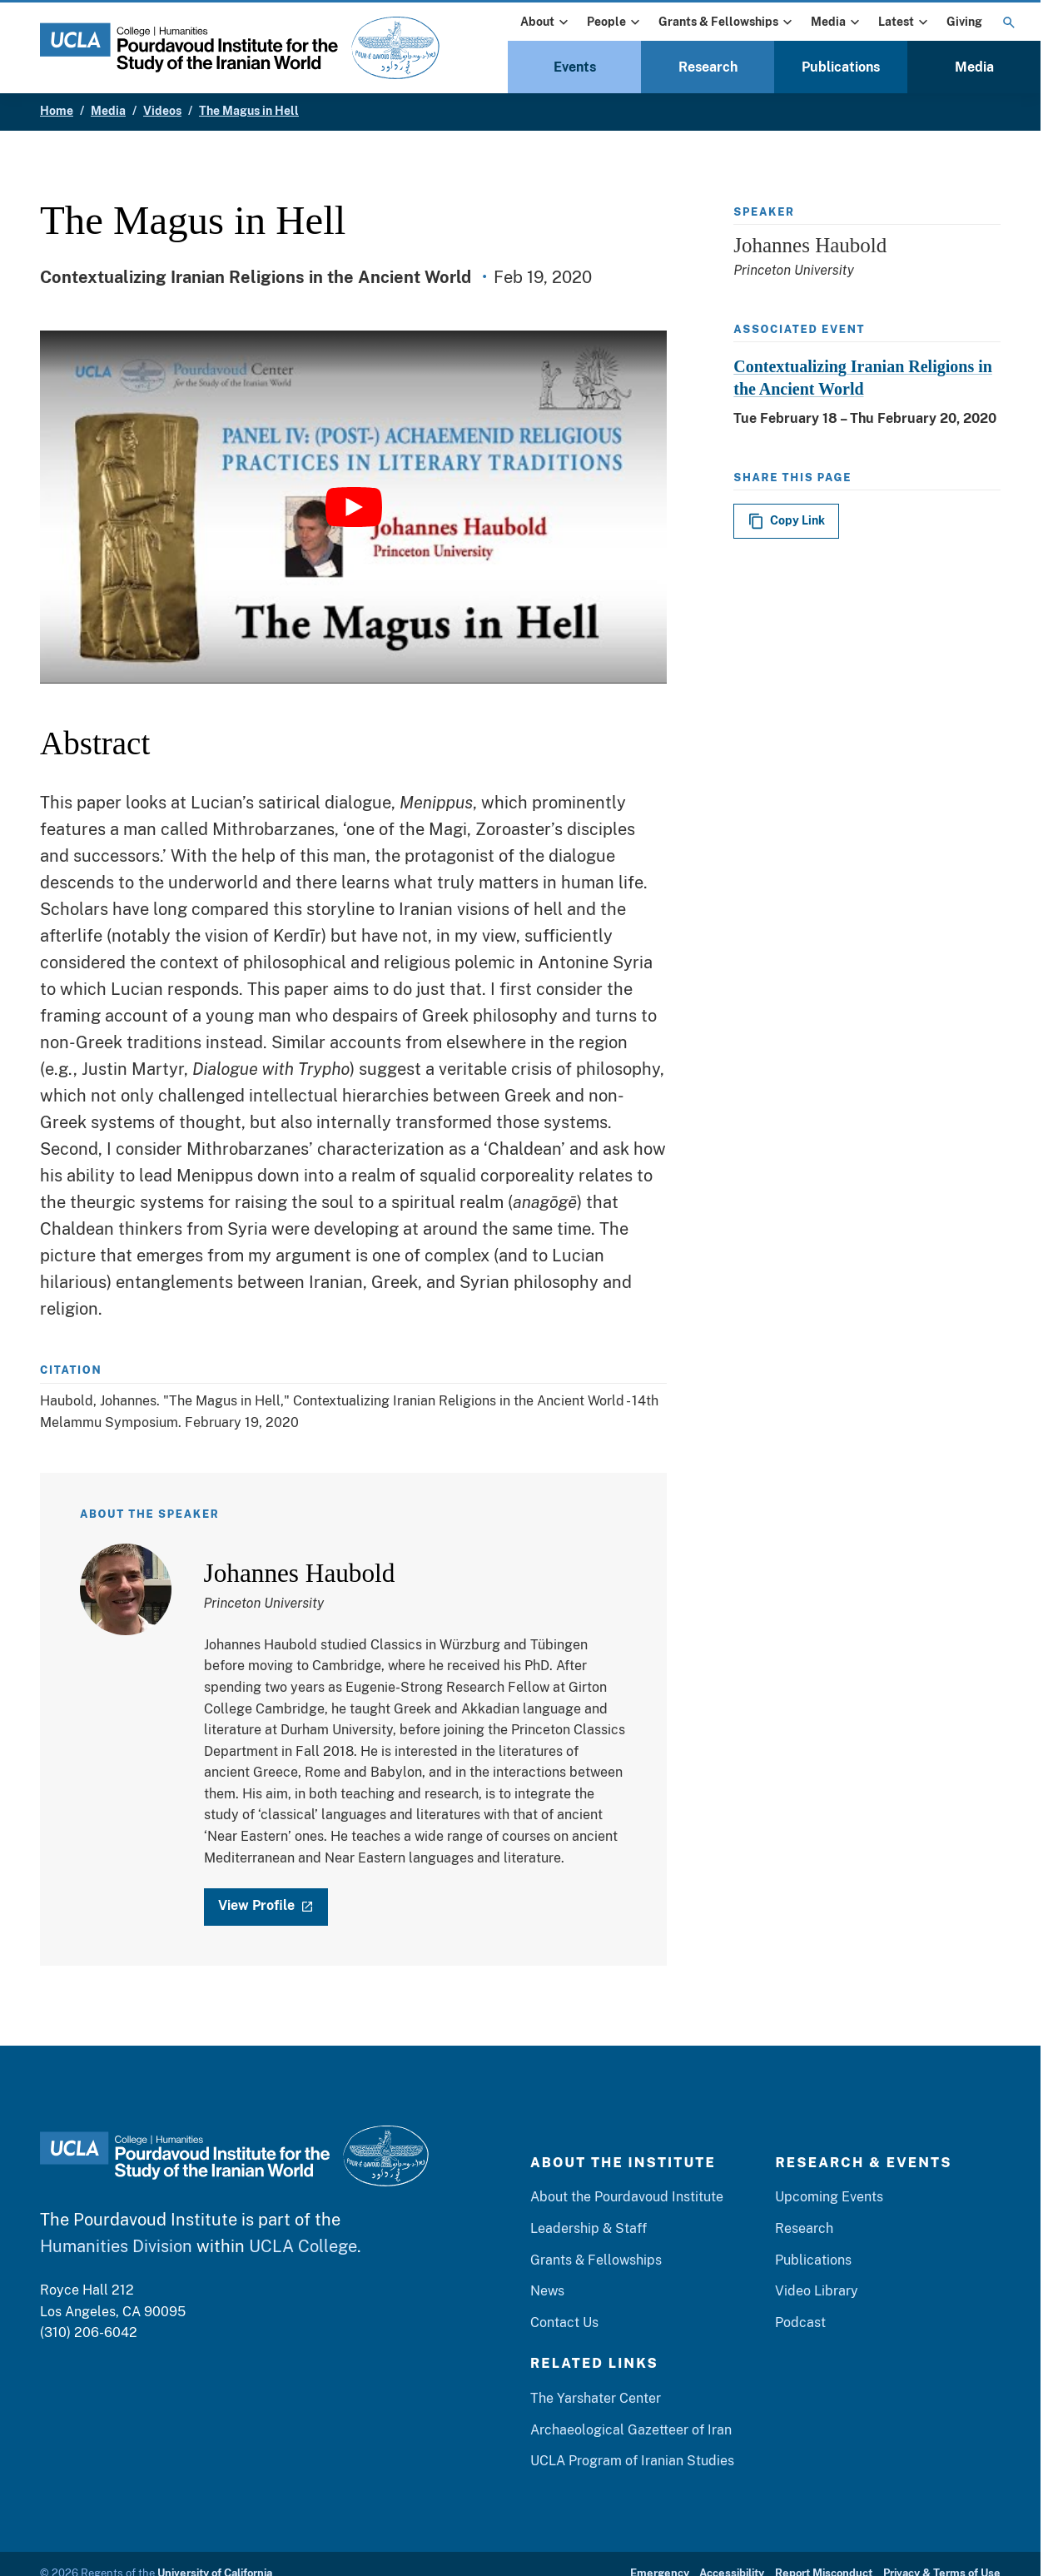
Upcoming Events (829, 2198)
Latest (904, 22)
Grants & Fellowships (727, 22)
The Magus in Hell (249, 110)
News (547, 2292)
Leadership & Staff (588, 2229)
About (546, 22)
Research (708, 67)
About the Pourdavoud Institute (626, 2198)
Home (56, 110)
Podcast (800, 2322)
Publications (841, 67)
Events (575, 67)
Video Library (816, 2292)
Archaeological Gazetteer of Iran (631, 2430)
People (615, 22)
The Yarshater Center (595, 2399)
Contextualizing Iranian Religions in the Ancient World (862, 377)
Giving (964, 21)
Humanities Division (116, 2247)
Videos (162, 110)
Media (837, 22)
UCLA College (303, 2247)
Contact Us (564, 2322)
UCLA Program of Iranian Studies (632, 2461)
